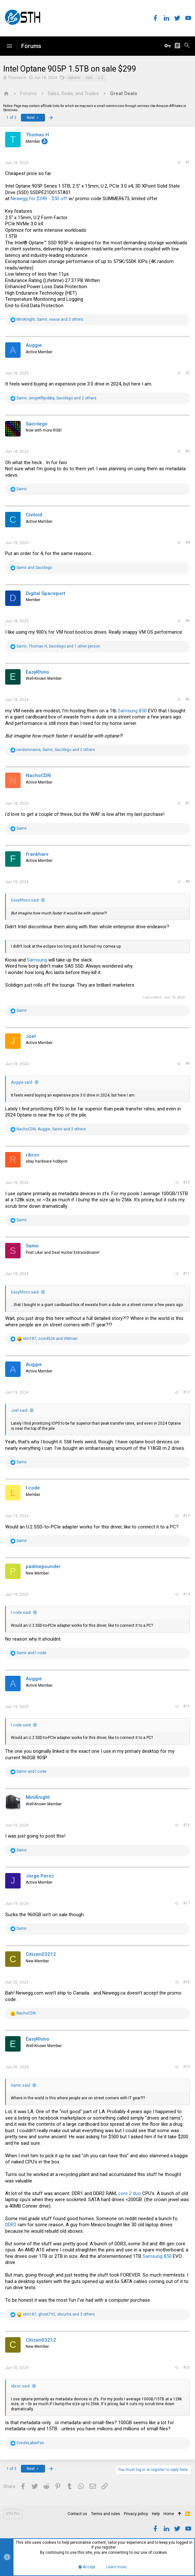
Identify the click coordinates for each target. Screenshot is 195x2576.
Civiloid (34, 515)
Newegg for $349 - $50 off (39, 198)
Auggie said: (22, 1082)
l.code (33, 1488)
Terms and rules (105, 2514)
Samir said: (21, 2085)
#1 (187, 162)
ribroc (33, 1155)
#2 (187, 373)
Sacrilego (37, 424)
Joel (31, 1036)
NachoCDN (38, 775)
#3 (187, 451)
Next (33, 117)
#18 (186, 1982)
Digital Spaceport (45, 593)
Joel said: (19, 1410)
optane (74, 77)
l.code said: (21, 1612)
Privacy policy (136, 2514)
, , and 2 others (49, 319)
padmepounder (43, 1566)
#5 (187, 621)
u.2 (100, 77)
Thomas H (17, 77)
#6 (187, 699)
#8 (187, 881)
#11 (186, 1273)
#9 (187, 1063)
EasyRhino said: (25, 900)
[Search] (187, 46)
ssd (89, 77)
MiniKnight (38, 1797)
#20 (186, 2367)
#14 (186, 1594)
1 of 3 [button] (11, 117)
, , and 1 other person (58, 646)
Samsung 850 (132, 711)
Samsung (37, 960)
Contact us (77, 2514)
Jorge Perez (40, 1876)
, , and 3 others (59, 2314)
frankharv (37, 854)
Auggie (34, 345)
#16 (186, 1825)
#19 (186, 2066)
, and (50, 1338)
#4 (187, 542)
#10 (186, 1182)
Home (168, 2514)
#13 (186, 1515)
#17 (186, 1903)
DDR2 (10, 2225)
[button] (9, 46)
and (34, 567)
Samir (32, 1246)
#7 (187, 803)
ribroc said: (21, 2386)
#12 (186, 1392)
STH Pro (13, 2514)
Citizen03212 (41, 1954)
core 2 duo (129, 2193)
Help (156, 2514)
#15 (186, 1706)
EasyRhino (37, 672)
